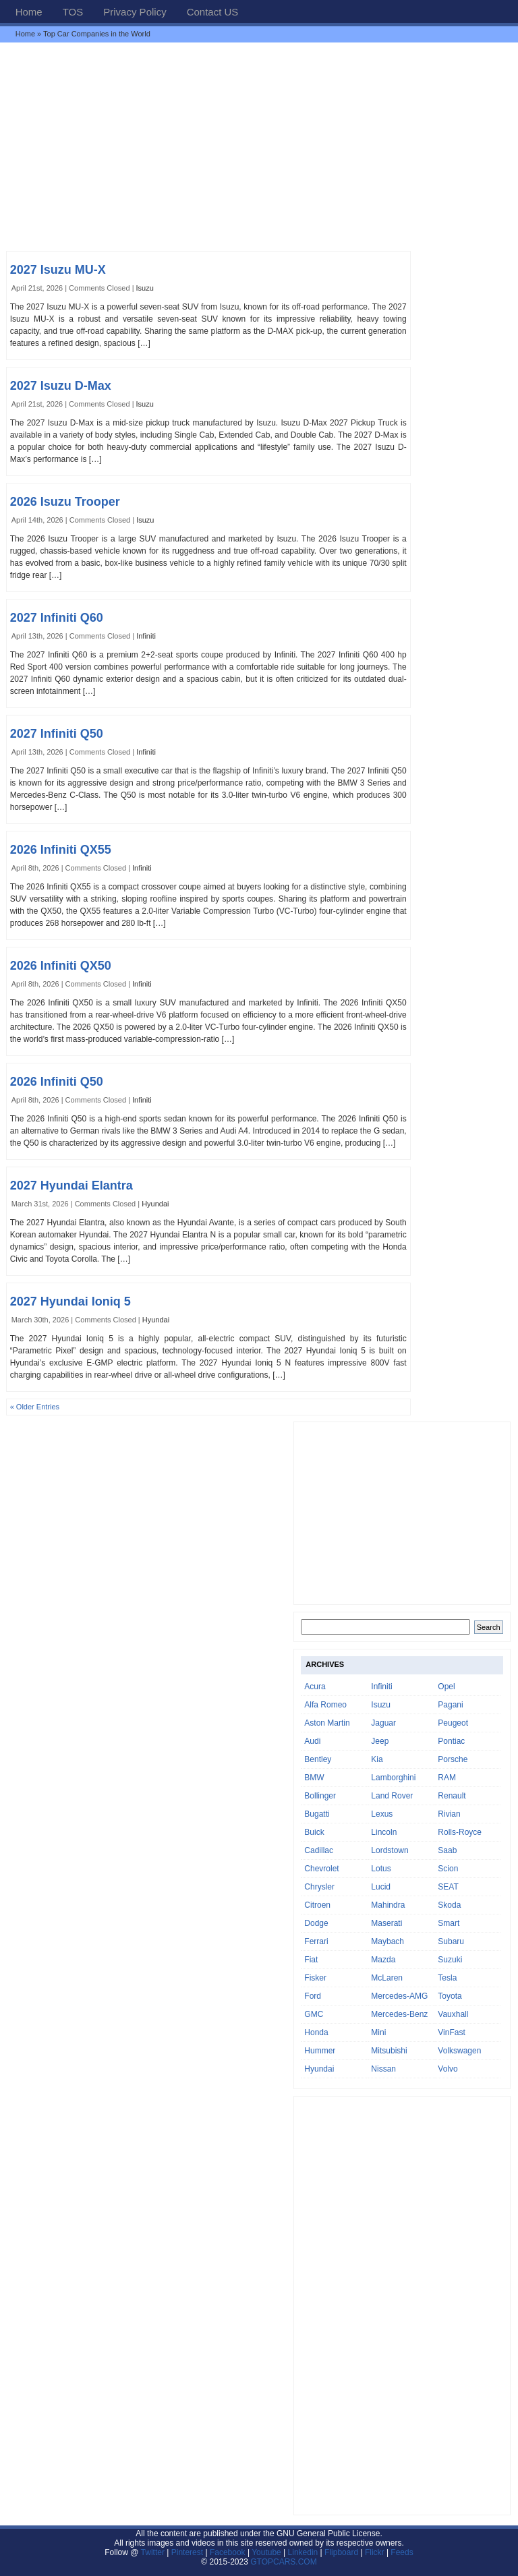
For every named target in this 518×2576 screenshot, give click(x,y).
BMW (314, 1777)
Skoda (449, 1905)
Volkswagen (459, 2050)
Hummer (319, 2050)
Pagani (450, 1704)
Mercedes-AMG (399, 1996)
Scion (448, 1868)
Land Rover (392, 1796)
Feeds (402, 2552)
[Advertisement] (259, 146)
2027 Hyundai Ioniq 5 (70, 1301)
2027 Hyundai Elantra (71, 1185)
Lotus (381, 1868)
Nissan (383, 2069)
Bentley (317, 1759)
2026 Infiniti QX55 (60, 849)
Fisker (315, 1978)
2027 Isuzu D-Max (60, 385)
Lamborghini (393, 1777)
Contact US (213, 12)
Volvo (447, 2069)
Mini (378, 2032)
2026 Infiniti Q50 (56, 1081)
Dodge (316, 1923)
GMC (313, 2014)
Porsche (452, 1759)
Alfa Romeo (325, 1704)
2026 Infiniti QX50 (60, 965)
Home (29, 12)
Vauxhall (453, 2014)
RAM (447, 1777)
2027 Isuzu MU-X (58, 269)
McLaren (387, 1978)
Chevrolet (321, 1868)
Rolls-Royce (460, 1832)
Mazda (383, 1959)
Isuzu (145, 288)
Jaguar (383, 1723)
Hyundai (155, 1204)
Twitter (154, 2552)
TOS (73, 12)
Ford (312, 1996)
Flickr (374, 2552)
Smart (448, 1923)
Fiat (311, 1959)
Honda (316, 2032)
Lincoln (384, 1832)
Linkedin (303, 2552)
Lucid (381, 1887)
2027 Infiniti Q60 (56, 617)
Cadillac (318, 1850)
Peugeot (453, 1723)
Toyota (449, 1996)
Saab (447, 1850)
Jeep (379, 1741)
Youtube (266, 2552)
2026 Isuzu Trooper (65, 501)
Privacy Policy (134, 12)
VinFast (451, 2032)
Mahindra (388, 1905)
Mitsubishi (389, 2050)
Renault (451, 1796)
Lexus (382, 1814)
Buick (314, 1832)
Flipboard (341, 2552)
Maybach (387, 1941)
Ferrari (316, 1941)
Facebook (228, 2552)
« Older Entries (34, 1407)
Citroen (317, 1905)
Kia (376, 1759)
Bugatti (316, 1814)
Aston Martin (326, 1723)
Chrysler (319, 1887)
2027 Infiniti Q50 (56, 733)
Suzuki (450, 1959)
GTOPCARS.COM (283, 2562)
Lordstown (389, 1850)
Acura (314, 1686)
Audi (312, 1741)
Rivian (449, 1814)
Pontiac (451, 1741)
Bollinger (320, 1796)
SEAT (448, 1887)
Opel (446, 1686)
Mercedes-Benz (399, 2014)
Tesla (447, 1978)
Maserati (386, 1923)
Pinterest (187, 2552)
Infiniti (146, 636)
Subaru (451, 1941)
